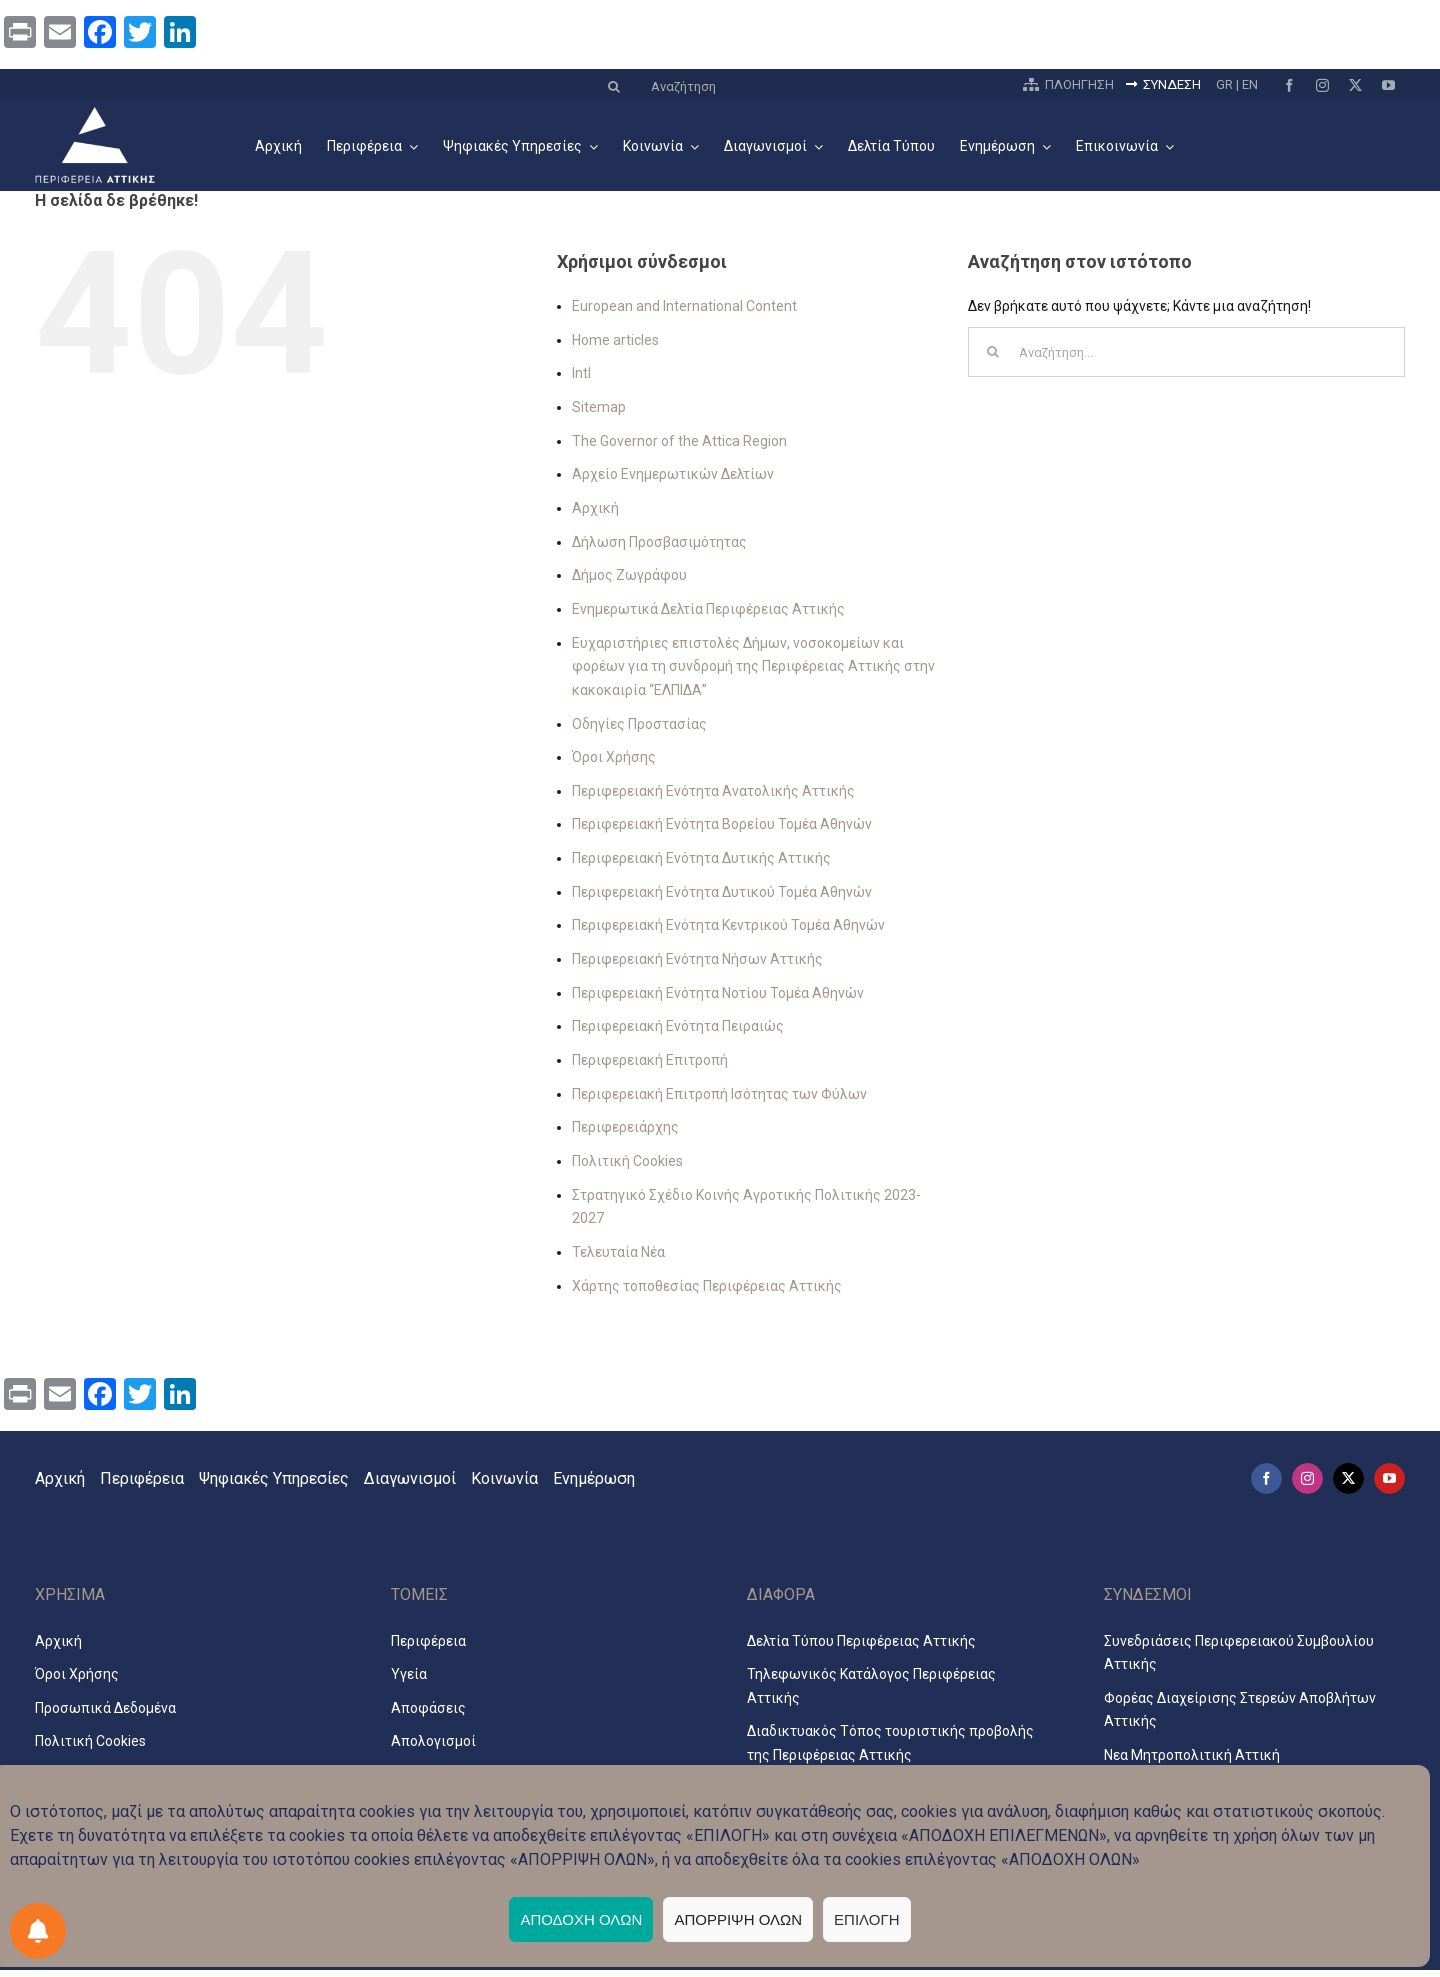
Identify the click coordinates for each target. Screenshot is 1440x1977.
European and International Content (684, 306)
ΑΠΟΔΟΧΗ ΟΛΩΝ (581, 1919)
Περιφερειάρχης (625, 1127)
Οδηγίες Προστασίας (639, 724)
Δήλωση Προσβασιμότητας (659, 542)
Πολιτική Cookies (627, 1161)
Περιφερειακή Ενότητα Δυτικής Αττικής (701, 858)
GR (1224, 84)
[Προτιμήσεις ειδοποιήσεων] (38, 1931)
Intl (581, 373)
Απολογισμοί (433, 1741)
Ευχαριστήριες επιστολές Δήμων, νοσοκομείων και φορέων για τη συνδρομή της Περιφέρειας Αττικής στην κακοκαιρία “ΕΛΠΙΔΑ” (753, 666)
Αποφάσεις (428, 1708)
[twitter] (1355, 85)
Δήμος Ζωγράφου (629, 575)
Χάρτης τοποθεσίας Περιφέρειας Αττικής (707, 1286)
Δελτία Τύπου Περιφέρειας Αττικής (861, 1641)
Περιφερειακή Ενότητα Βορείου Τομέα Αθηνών (722, 824)
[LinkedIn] (180, 34)
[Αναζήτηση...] (1186, 352)
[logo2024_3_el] (95, 113)
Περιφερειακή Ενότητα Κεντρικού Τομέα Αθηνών (728, 925)
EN (1250, 84)
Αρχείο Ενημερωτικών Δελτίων (673, 474)
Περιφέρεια (428, 1641)
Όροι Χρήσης (614, 757)
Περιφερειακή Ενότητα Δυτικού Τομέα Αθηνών (722, 892)
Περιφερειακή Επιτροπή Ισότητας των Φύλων (719, 1094)
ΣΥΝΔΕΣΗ (1160, 84)
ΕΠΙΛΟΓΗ (866, 1919)
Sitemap (599, 407)
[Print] (20, 34)
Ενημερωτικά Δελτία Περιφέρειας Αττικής (708, 609)
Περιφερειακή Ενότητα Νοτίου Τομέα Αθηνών (718, 993)
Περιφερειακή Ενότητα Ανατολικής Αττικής (713, 791)
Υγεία (409, 1674)
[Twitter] (140, 34)
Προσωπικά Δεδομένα (105, 1708)
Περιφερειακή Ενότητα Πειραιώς (678, 1026)
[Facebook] (100, 34)
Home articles (615, 340)
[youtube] (1388, 85)
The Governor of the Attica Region (679, 441)
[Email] (60, 34)
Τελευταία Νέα (618, 1252)
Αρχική (595, 508)
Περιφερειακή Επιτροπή (650, 1060)
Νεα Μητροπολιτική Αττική (1192, 1755)
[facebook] (1289, 85)
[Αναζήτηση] (801, 86)
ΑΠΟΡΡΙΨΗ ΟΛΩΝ (738, 1919)
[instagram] (1322, 85)
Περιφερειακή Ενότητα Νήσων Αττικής (697, 959)
